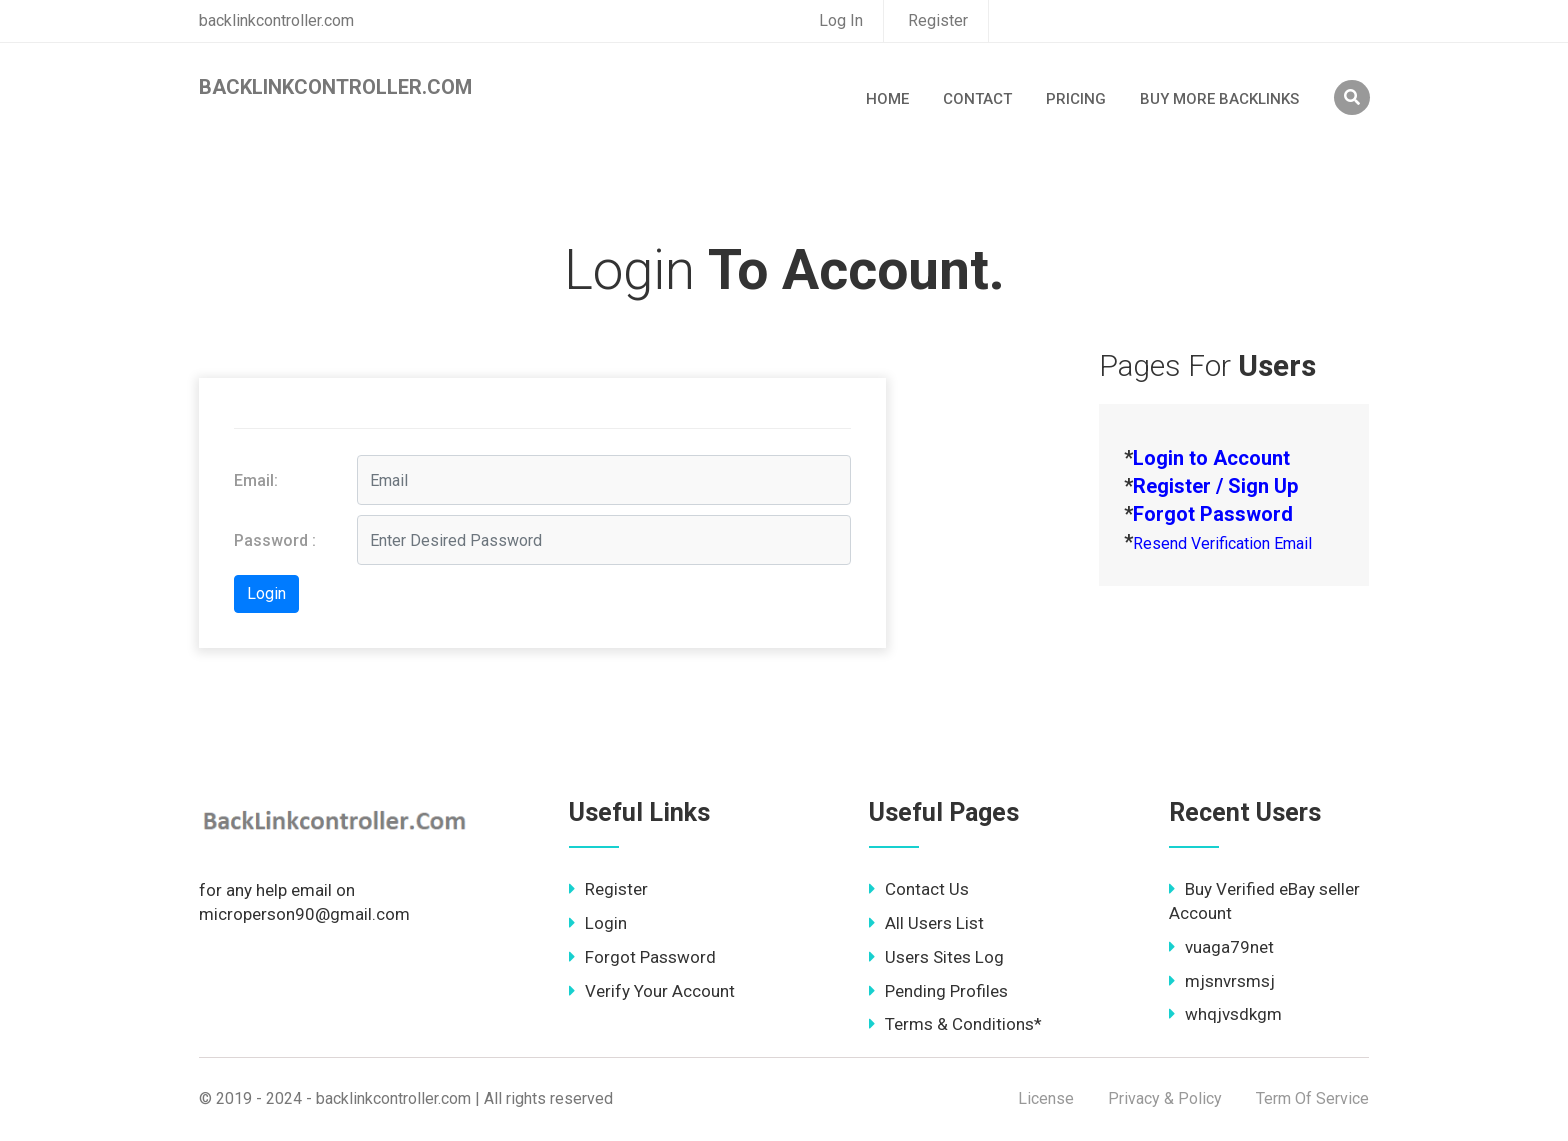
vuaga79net (1221, 947)
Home (887, 99)
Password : (275, 540)
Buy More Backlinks (1219, 99)
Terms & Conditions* (955, 1024)
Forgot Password (642, 957)
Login (598, 923)
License (1046, 1098)
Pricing (1076, 99)
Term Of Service (1312, 1098)
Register (938, 20)
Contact (977, 99)
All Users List (926, 923)
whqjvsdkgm (1225, 1014)
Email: (256, 480)
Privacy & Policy (1165, 1098)
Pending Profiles (938, 991)
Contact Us (919, 889)
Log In (841, 20)
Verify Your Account (652, 991)
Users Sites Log (936, 957)
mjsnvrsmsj (1222, 981)
